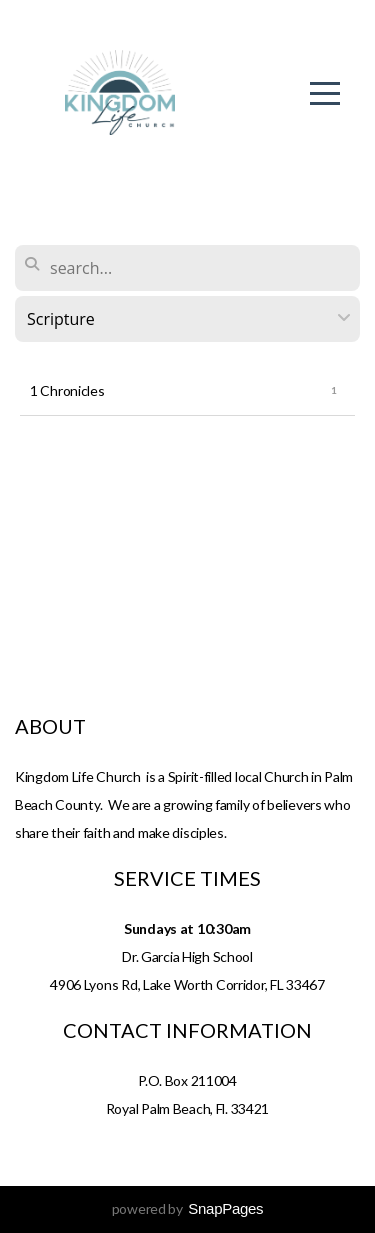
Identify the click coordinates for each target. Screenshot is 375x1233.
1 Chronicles (67, 390)
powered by (188, 1208)
